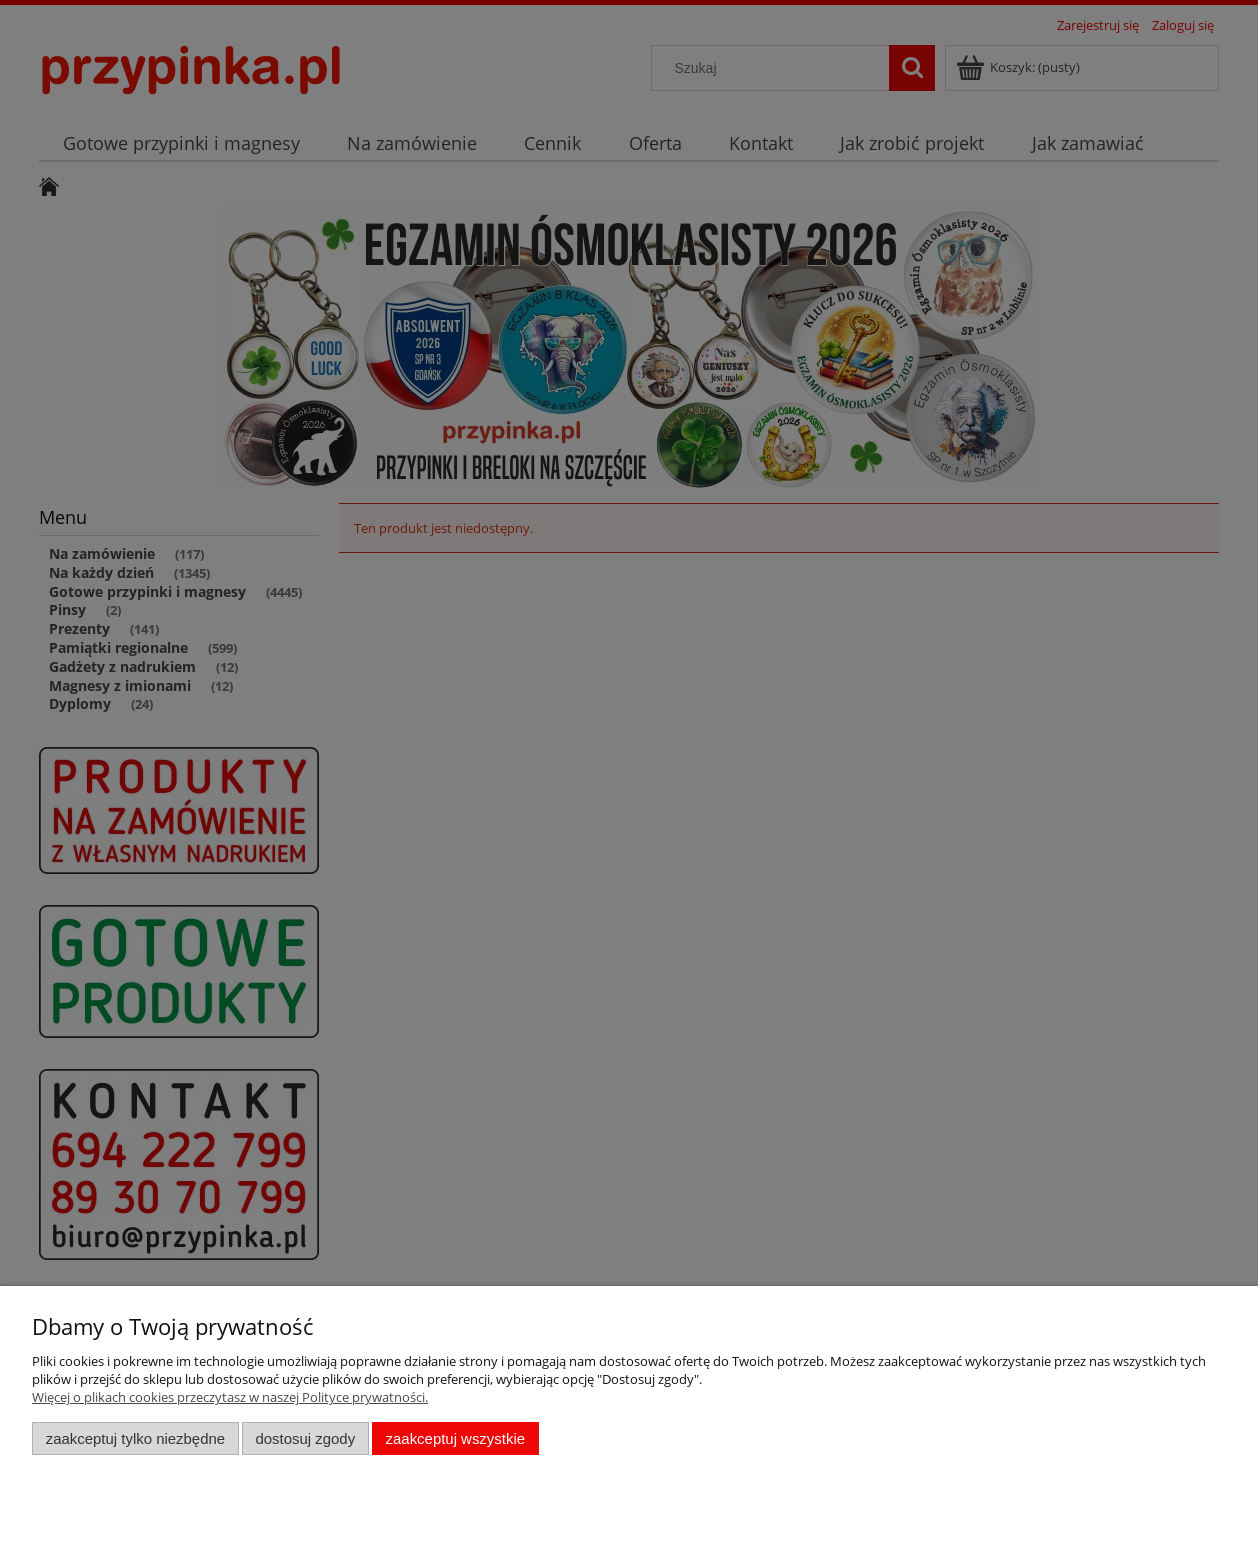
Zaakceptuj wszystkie (455, 1438)
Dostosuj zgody (305, 1438)
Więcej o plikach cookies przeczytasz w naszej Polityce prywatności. (230, 1397)
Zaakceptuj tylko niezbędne (135, 1438)
